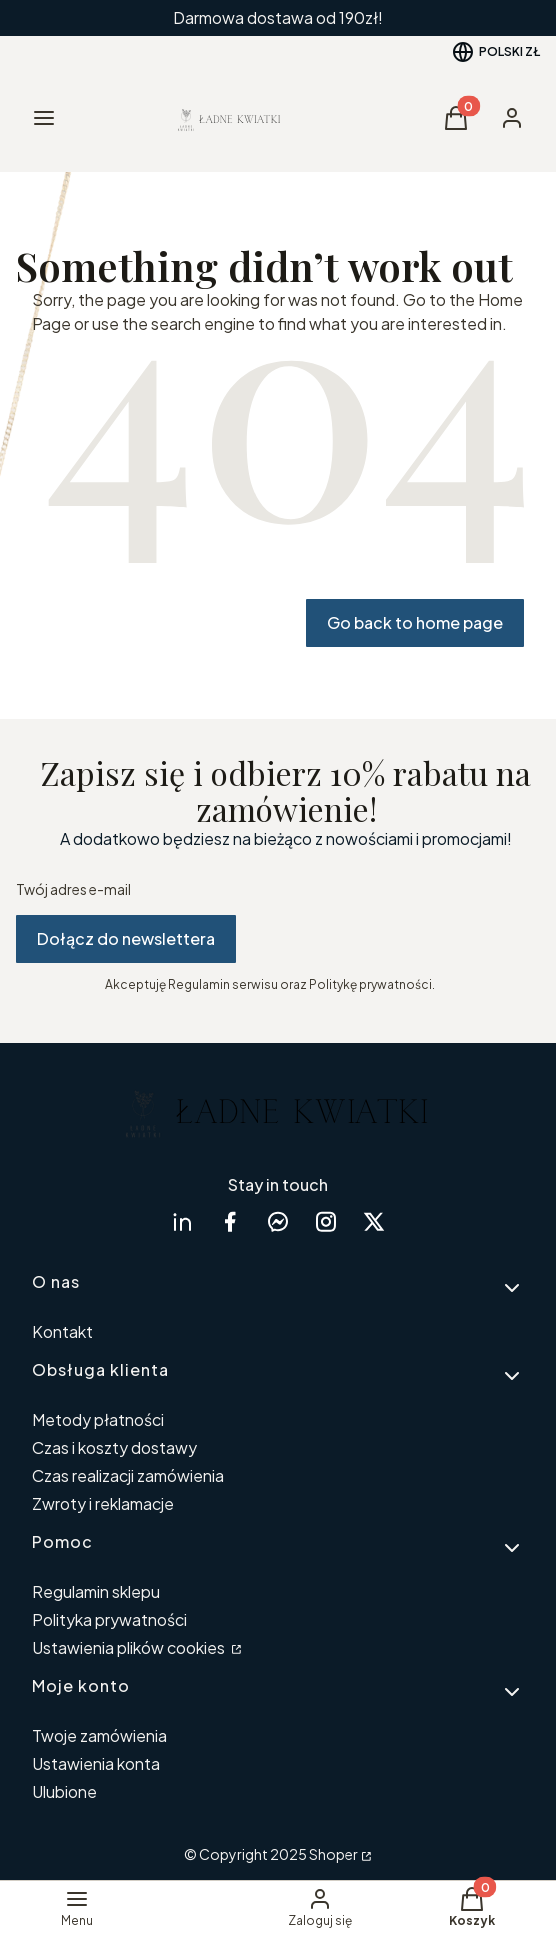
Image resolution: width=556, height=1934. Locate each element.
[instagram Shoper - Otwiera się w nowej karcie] (326, 1221)
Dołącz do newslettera (126, 938)
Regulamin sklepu (96, 1591)
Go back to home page (415, 622)
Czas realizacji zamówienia (128, 1475)
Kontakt (62, 1331)
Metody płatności (98, 1419)
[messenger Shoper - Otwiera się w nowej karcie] (278, 1221)
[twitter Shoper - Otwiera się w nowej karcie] (374, 1221)
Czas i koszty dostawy (114, 1447)
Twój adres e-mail (73, 889)
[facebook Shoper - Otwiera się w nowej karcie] (230, 1221)
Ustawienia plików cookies (130, 1647)
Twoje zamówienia (99, 1735)
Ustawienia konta (96, 1763)
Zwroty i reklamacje (103, 1503)
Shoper (333, 1854)
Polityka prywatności (109, 1619)
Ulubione (64, 1791)
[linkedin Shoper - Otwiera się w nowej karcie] (182, 1221)
